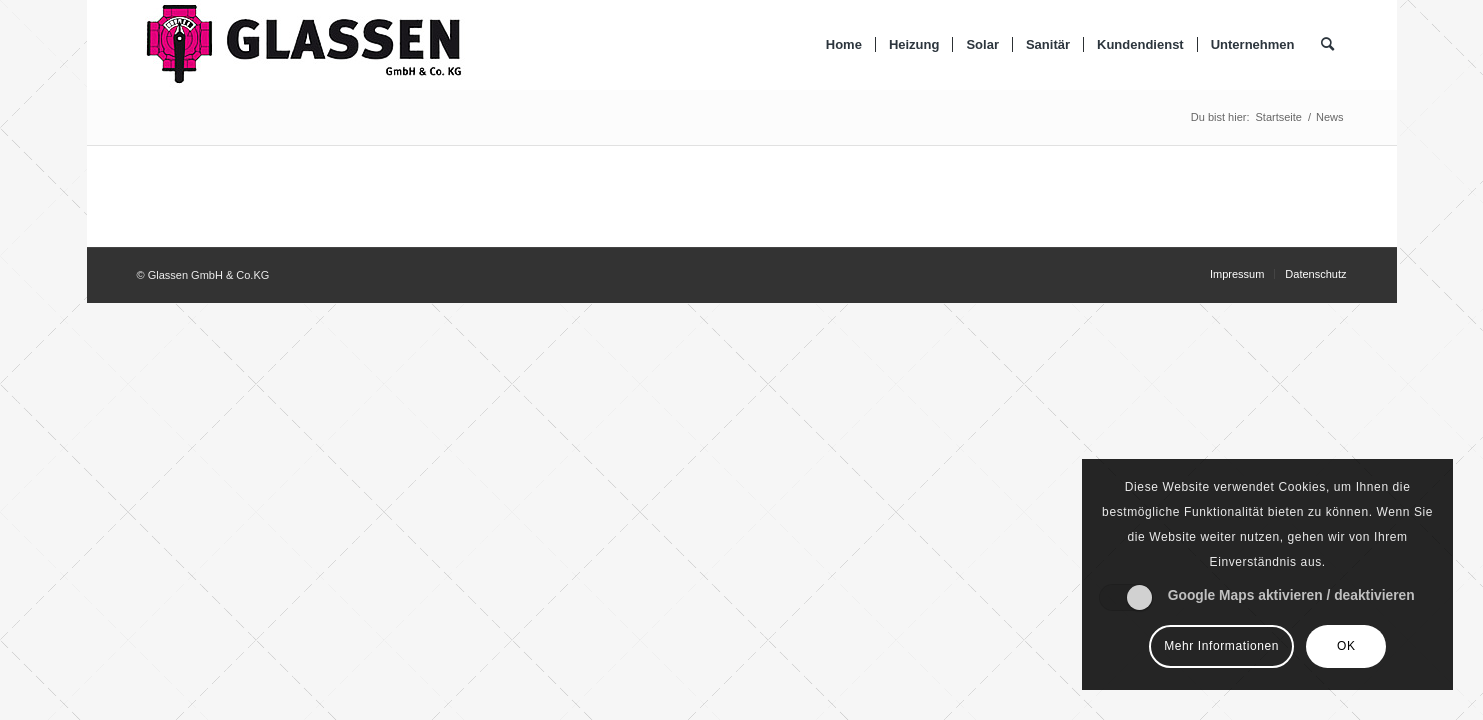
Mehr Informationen (1221, 646)
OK (1346, 646)
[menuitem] (844, 45)
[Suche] (1327, 45)
